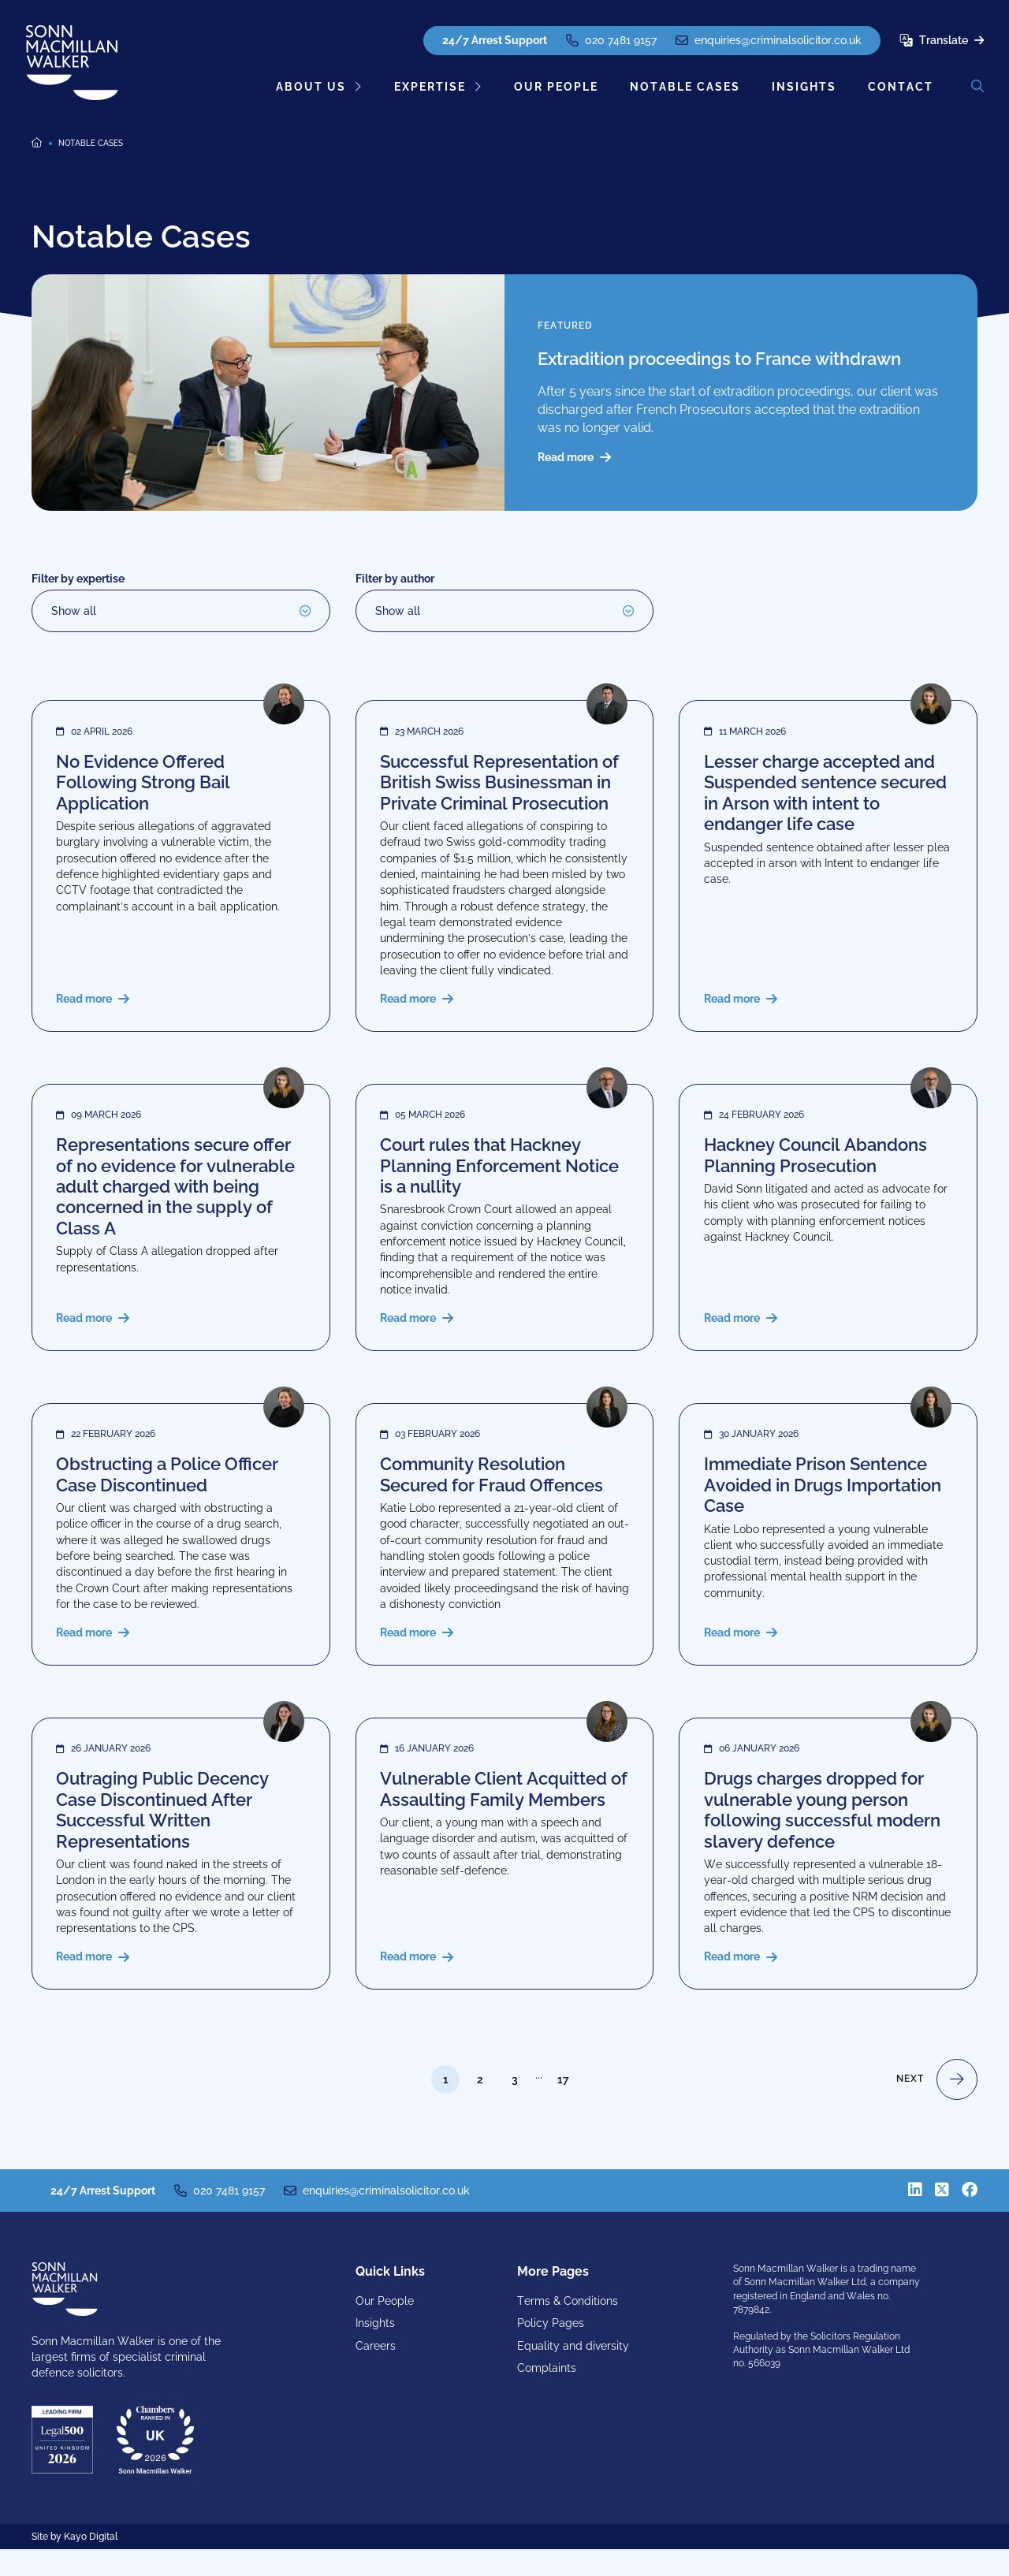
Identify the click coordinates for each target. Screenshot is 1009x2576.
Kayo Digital (90, 2564)
